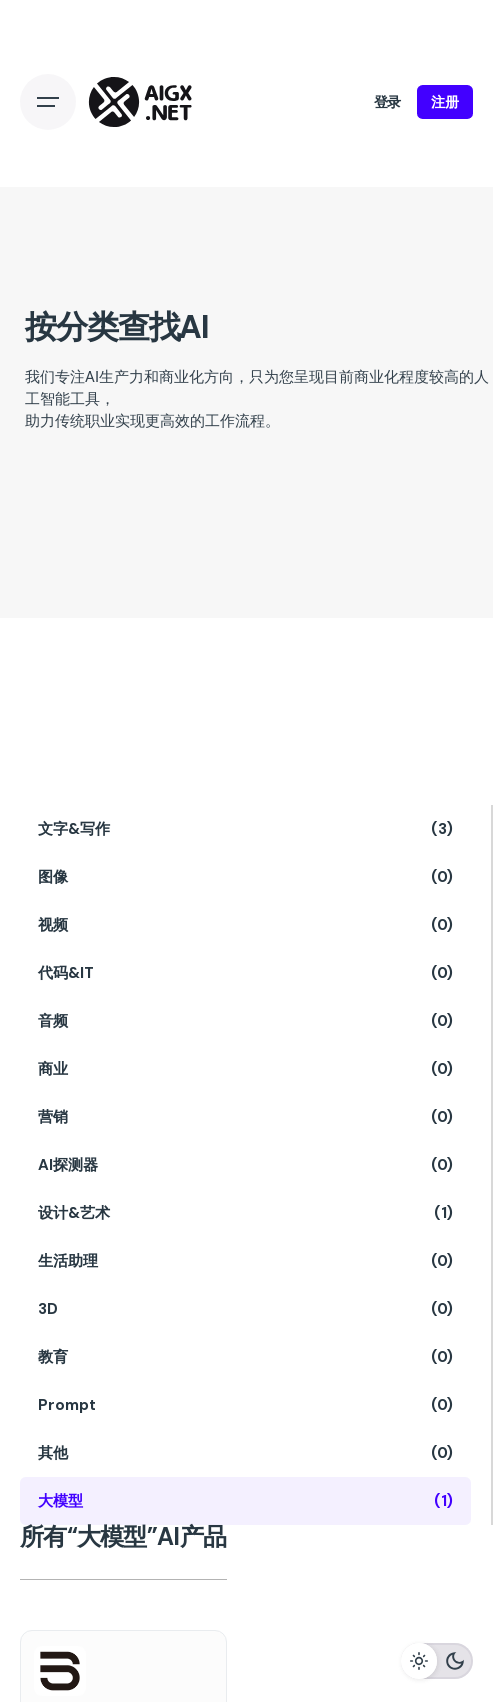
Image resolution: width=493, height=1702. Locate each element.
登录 (388, 102)
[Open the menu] (48, 102)
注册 (445, 102)
